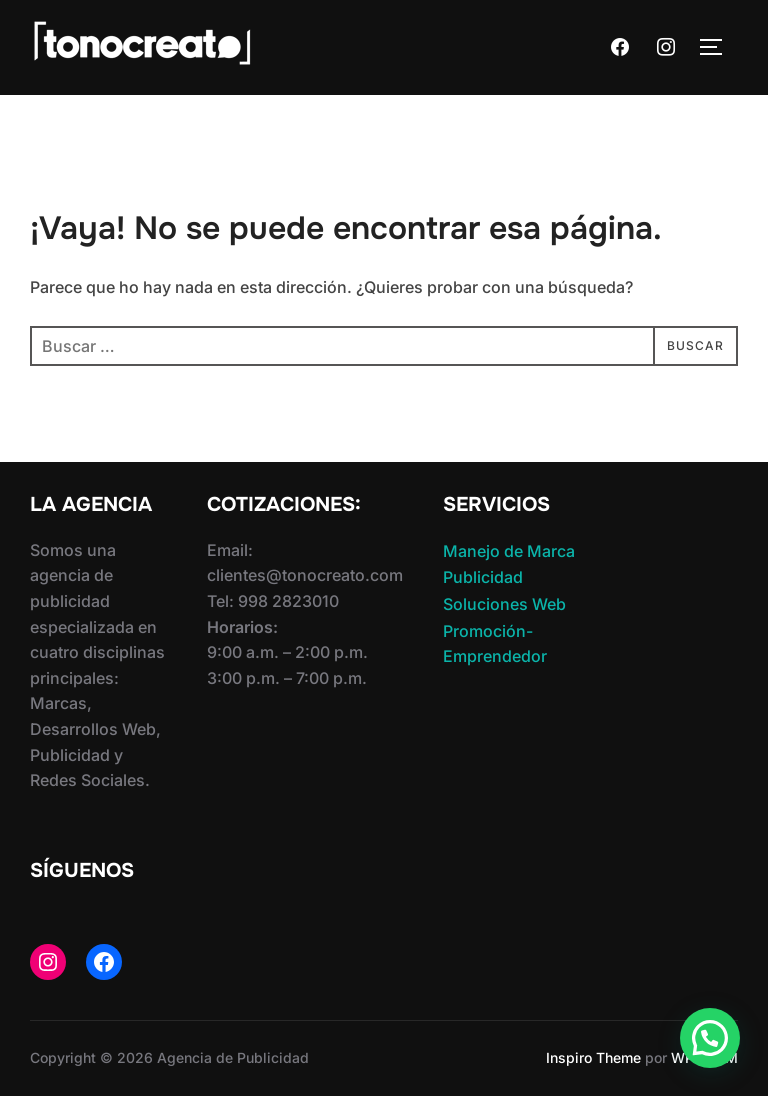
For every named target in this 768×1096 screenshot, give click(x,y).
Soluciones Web (504, 604)
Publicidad (483, 577)
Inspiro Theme (593, 1057)
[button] (710, 1038)
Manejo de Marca (509, 551)
